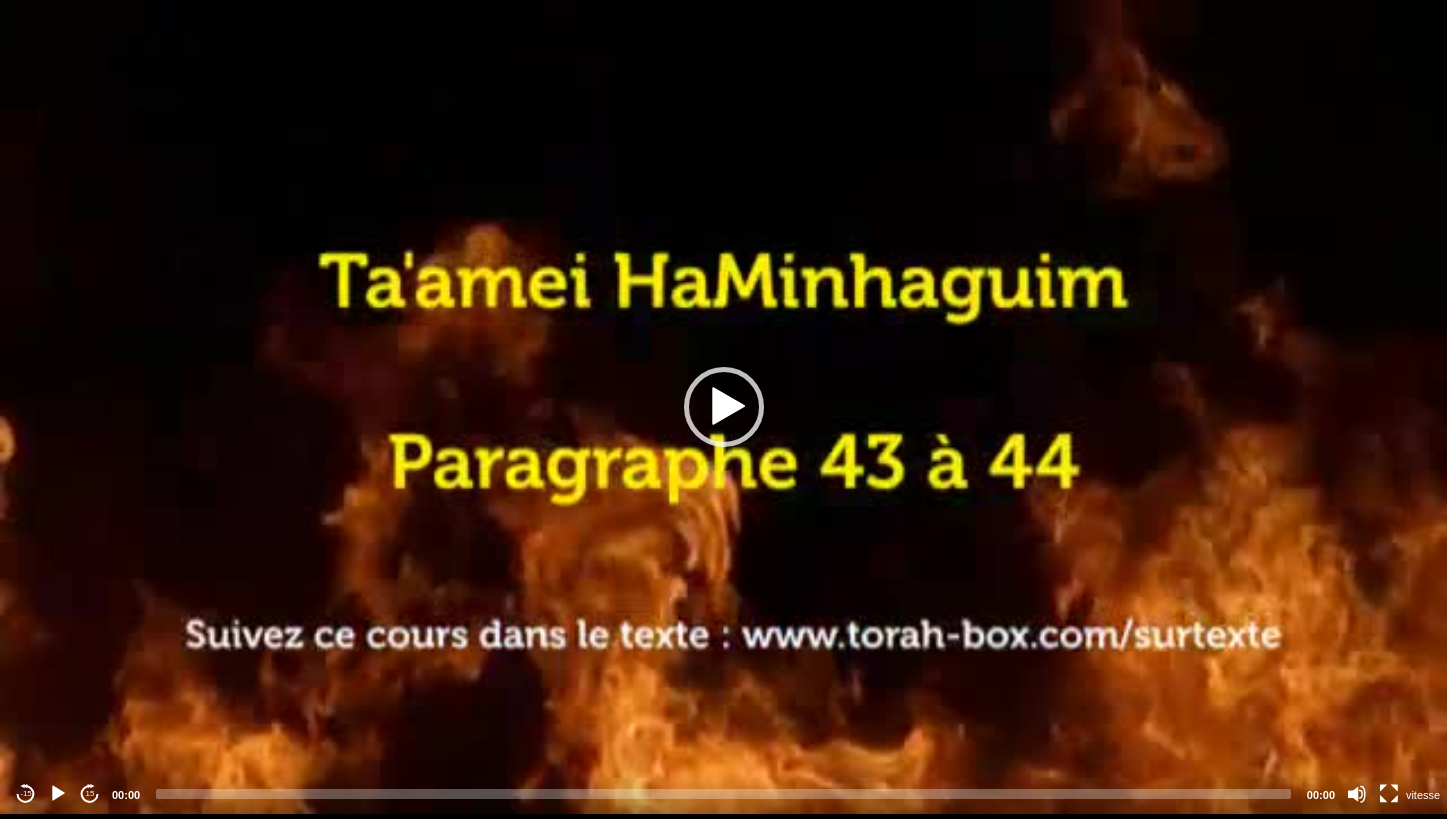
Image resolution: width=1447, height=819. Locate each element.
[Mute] (1357, 794)
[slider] (723, 794)
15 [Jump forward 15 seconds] (90, 793)
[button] (724, 407)
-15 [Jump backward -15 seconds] (26, 793)
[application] (723, 407)
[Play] (58, 794)
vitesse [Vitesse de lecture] (1423, 795)
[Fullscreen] (1389, 794)
